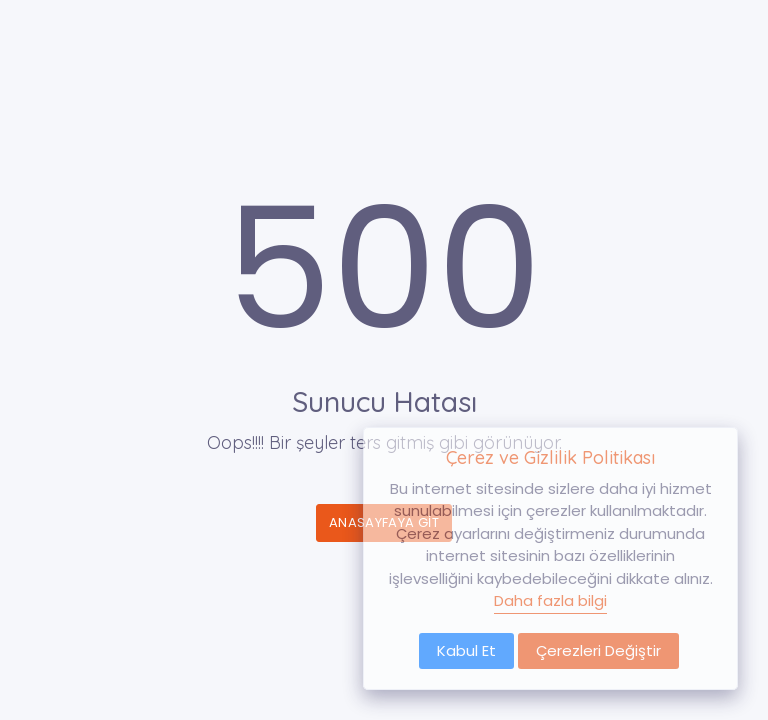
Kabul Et (466, 650)
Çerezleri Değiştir (598, 650)
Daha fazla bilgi (550, 600)
